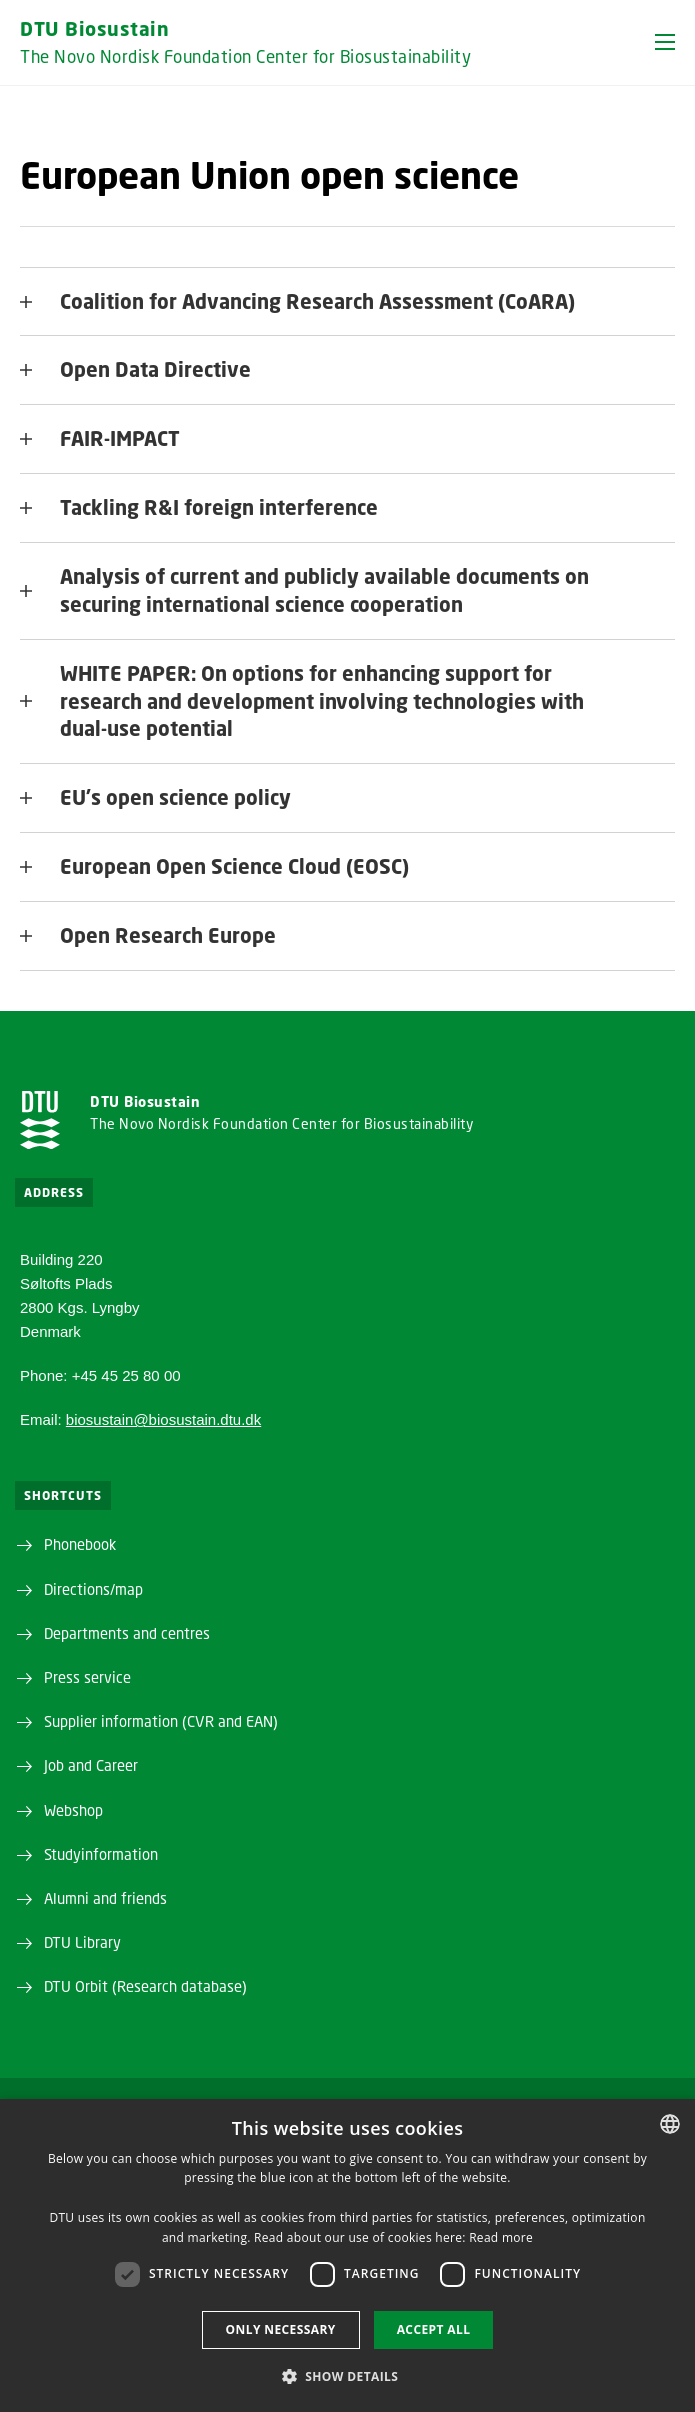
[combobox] (670, 2124)
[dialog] (347, 2255)
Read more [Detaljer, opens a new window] (501, 2237)
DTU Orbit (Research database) (145, 1986)
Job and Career (91, 1765)
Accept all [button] (434, 2329)
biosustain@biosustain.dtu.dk (163, 1419)
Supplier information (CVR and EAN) (161, 1721)
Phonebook (80, 1544)
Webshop (73, 1810)
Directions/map (93, 1589)
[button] (665, 42)
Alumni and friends (105, 1898)
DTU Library (82, 1942)
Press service (87, 1677)
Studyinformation (101, 1854)
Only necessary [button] (281, 2329)
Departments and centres (127, 1633)
